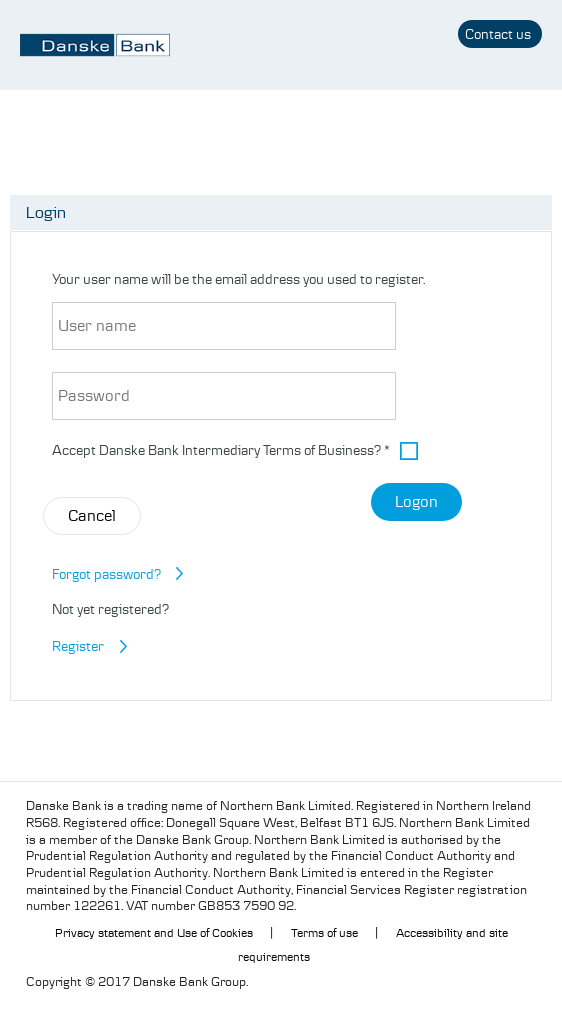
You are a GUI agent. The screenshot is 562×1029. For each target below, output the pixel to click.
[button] (414, 451)
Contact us (498, 34)
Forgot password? (106, 574)
